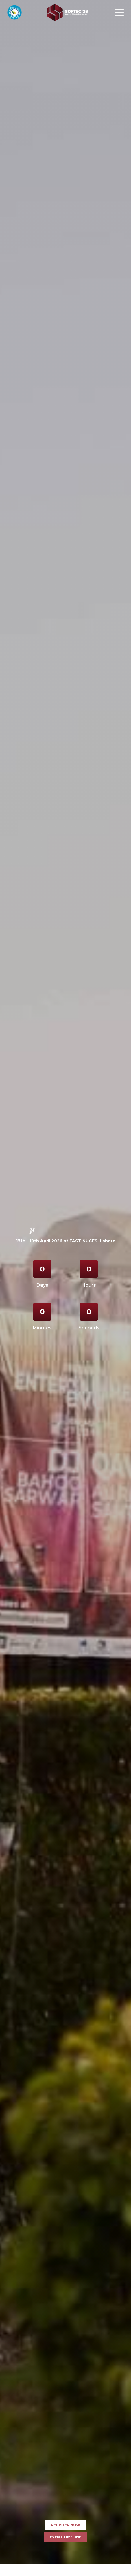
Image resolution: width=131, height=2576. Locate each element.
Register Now (65, 2525)
